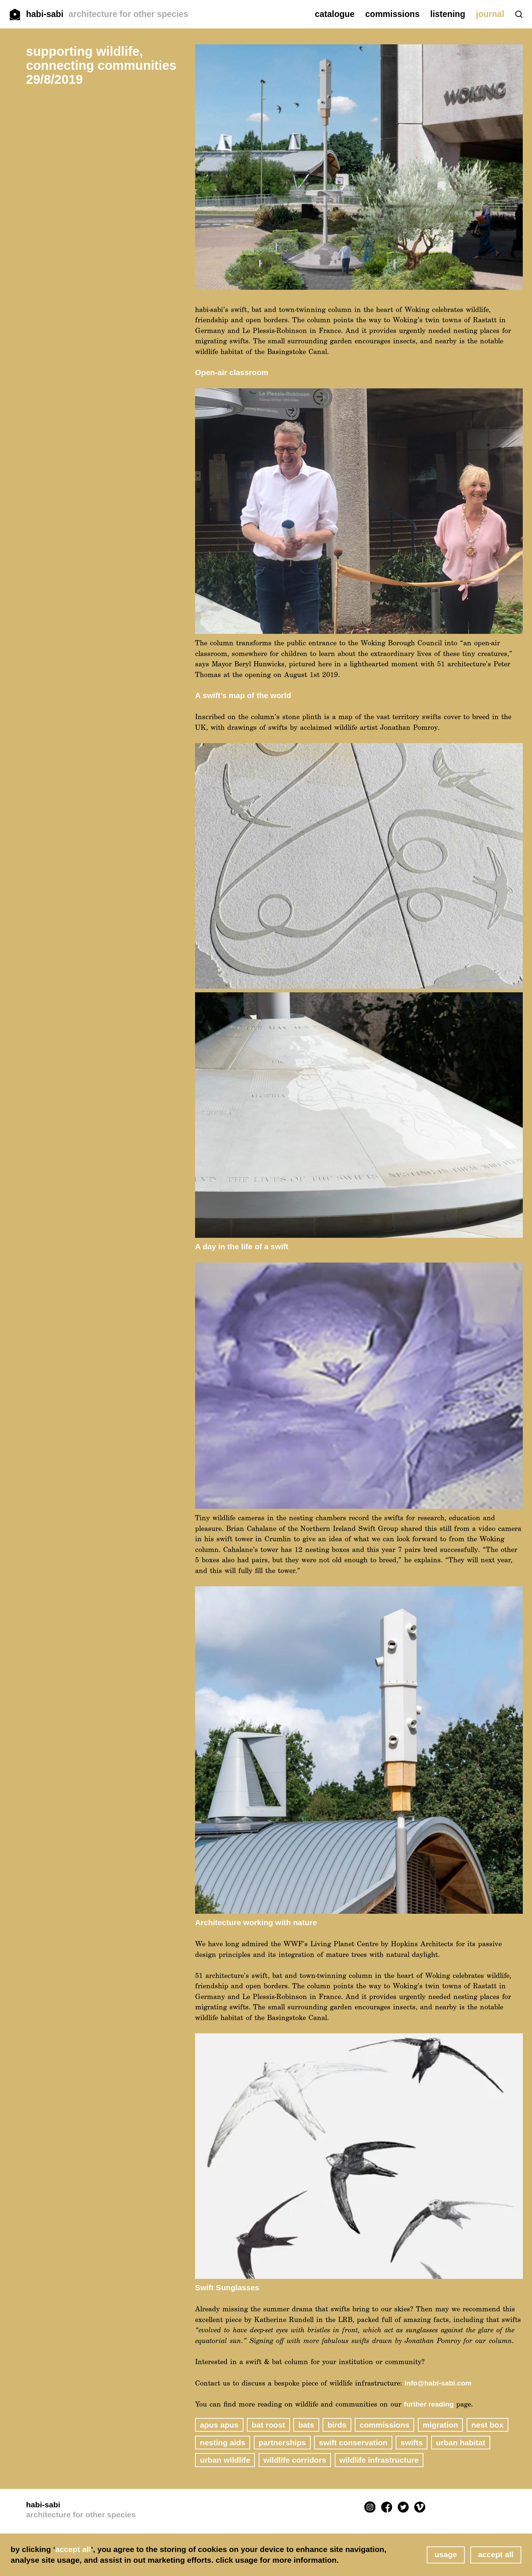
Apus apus (219, 2425)
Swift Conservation (353, 2442)
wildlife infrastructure (379, 2460)
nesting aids (222, 2442)
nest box (487, 2425)
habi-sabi (107, 14)
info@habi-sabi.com (438, 2383)
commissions (392, 14)
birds (337, 2425)
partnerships (282, 2442)
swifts (411, 2442)
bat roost (268, 2425)
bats (306, 2425)
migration (440, 2425)
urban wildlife (225, 2460)
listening (448, 14)
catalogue (335, 14)
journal (490, 14)
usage (445, 2554)
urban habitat (460, 2442)
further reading (429, 2404)
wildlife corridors (294, 2460)
